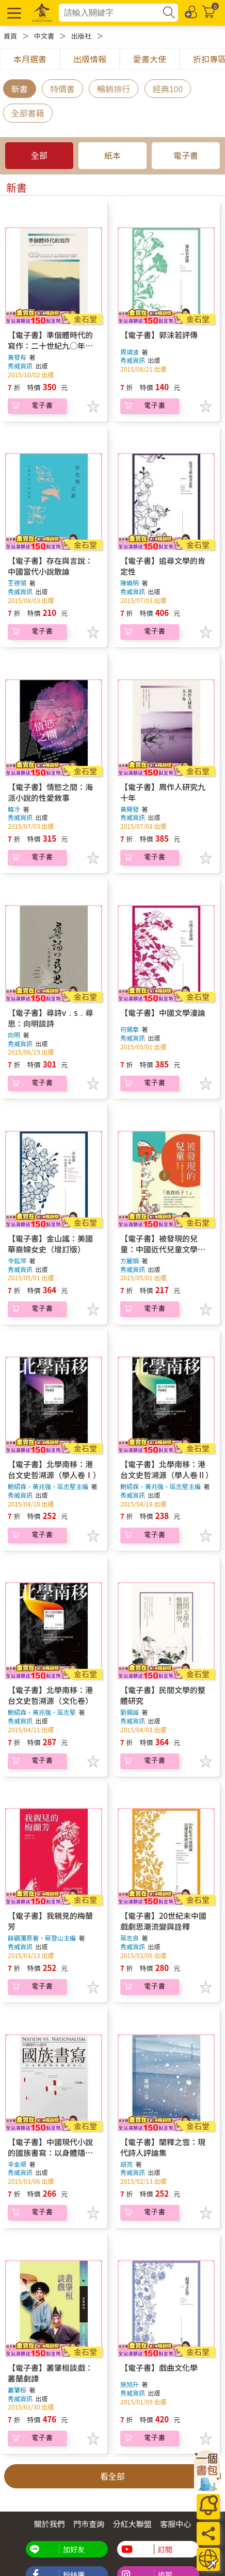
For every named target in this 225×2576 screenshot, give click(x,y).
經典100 (168, 88)
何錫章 (129, 1029)
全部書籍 (27, 113)
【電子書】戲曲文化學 (159, 2367)
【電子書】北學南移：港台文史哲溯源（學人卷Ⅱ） (166, 1469)
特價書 (62, 88)
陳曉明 (129, 582)
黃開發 (129, 809)
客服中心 (175, 2523)
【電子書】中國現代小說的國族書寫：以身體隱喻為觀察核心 (50, 2152)
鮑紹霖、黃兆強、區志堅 (42, 1712)
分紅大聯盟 (132, 2523)
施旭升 (129, 2384)
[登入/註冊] (191, 11)
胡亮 (126, 2164)
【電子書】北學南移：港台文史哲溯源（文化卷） (50, 1695)
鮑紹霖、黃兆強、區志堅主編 (48, 1486)
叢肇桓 (17, 2389)
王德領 (17, 582)
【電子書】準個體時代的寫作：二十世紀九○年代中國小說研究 (50, 345)
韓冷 (14, 809)
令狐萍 (17, 1260)
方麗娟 (129, 1260)
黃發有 (17, 357)
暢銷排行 (113, 88)
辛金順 (17, 2164)
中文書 (44, 36)
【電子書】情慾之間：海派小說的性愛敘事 (50, 792)
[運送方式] (208, 2559)
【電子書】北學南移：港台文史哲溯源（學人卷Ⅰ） (54, 1469)
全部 (39, 155)
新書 (19, 88)
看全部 (112, 2476)
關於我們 (49, 2523)
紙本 (112, 155)
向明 (14, 1034)
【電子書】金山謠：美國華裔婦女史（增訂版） (50, 1243)
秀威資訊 (21, 365)
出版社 (81, 36)
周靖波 (129, 351)
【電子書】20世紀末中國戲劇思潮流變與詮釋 (163, 1921)
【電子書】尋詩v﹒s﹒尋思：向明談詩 (50, 1018)
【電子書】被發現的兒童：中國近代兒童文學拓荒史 (162, 1249)
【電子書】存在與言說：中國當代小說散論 (50, 566)
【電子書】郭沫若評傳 (159, 334)
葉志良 (129, 1937)
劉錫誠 (129, 1712)
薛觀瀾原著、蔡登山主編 (42, 1937)
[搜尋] (168, 13)
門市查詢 (88, 2523)
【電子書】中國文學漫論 (162, 1012)
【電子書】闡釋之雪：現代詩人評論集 (162, 2147)
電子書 (185, 155)
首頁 (10, 36)
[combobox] (110, 13)
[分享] (208, 2533)
